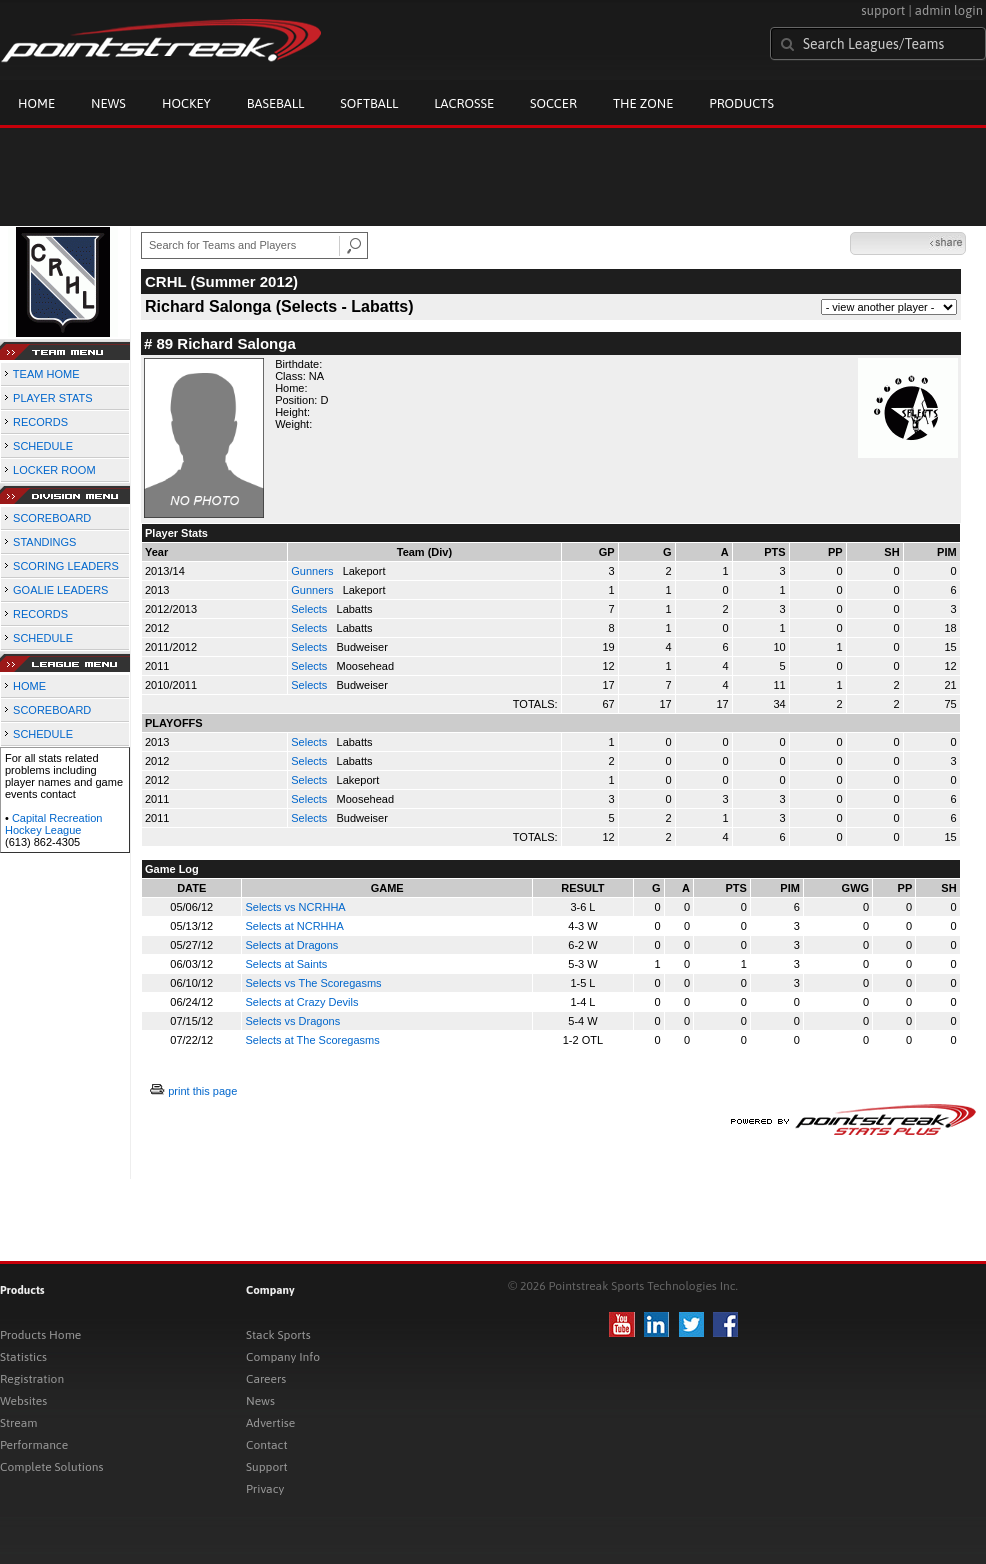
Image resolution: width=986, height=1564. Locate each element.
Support (267, 1467)
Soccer (553, 103)
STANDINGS (44, 542)
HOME (29, 686)
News (108, 103)
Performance (34, 1445)
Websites (23, 1401)
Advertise (270, 1423)
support (883, 10)
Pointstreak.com (161, 42)
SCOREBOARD (52, 518)
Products (741, 103)
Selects (310, 609)
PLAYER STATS (52, 398)
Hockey (186, 103)
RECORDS (40, 422)
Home (36, 103)
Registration (32, 1379)
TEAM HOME (46, 374)
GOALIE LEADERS (60, 590)
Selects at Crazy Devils (301, 1002)
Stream (18, 1423)
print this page (202, 1091)
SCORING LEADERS (66, 566)
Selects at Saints (286, 964)
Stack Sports (278, 1335)
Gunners (313, 571)
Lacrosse (464, 103)
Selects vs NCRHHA (295, 907)
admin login (949, 10)
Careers (266, 1379)
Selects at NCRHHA (294, 926)
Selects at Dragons (291, 945)
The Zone (643, 103)
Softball (369, 103)
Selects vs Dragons (292, 1021)
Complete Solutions (51, 1467)
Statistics (23, 1357)
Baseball (276, 103)
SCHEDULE (43, 446)
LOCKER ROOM (54, 470)
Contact (267, 1445)
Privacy (265, 1489)
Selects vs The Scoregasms (313, 983)
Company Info (283, 1357)
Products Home (40, 1335)
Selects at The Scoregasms (312, 1040)
